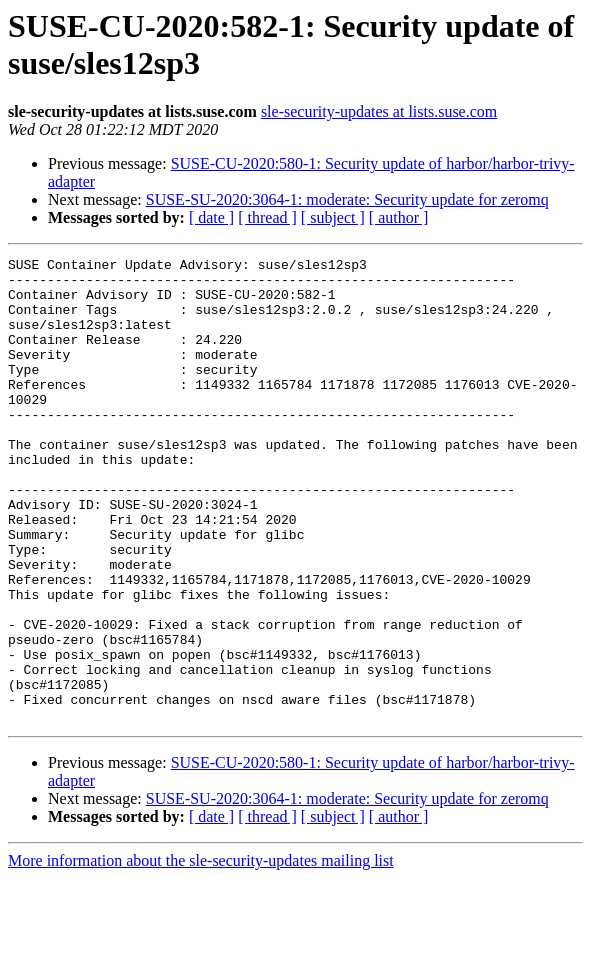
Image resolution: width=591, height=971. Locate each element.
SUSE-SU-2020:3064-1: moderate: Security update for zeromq (347, 199)
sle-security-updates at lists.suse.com (379, 111)
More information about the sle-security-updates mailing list (201, 953)
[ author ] (399, 217)
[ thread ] (267, 217)
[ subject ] (333, 217)
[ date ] (211, 217)
